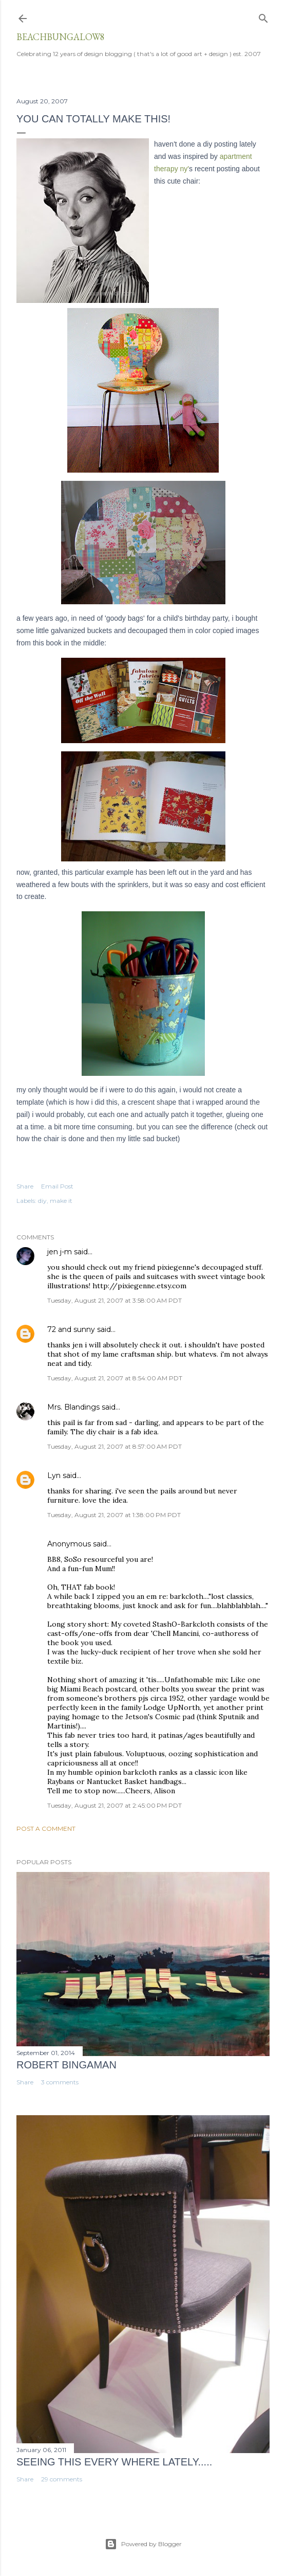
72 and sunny (71, 1329)
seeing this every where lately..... (114, 2461)
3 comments (60, 2082)
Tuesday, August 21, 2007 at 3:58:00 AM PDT (114, 1300)
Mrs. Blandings (73, 1407)
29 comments (61, 2479)
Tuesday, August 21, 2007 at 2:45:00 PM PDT (114, 1805)
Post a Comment (45, 1828)
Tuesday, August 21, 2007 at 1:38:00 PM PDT (114, 1515)
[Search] (263, 16)
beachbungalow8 (60, 37)
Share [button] (24, 1186)
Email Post (57, 1186)
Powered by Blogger (143, 2544)
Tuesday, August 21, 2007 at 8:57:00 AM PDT (114, 1446)
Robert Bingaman (66, 2064)
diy (42, 1200)
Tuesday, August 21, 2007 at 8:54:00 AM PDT (114, 1378)
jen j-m (59, 1251)
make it (61, 1200)
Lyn (54, 1475)
